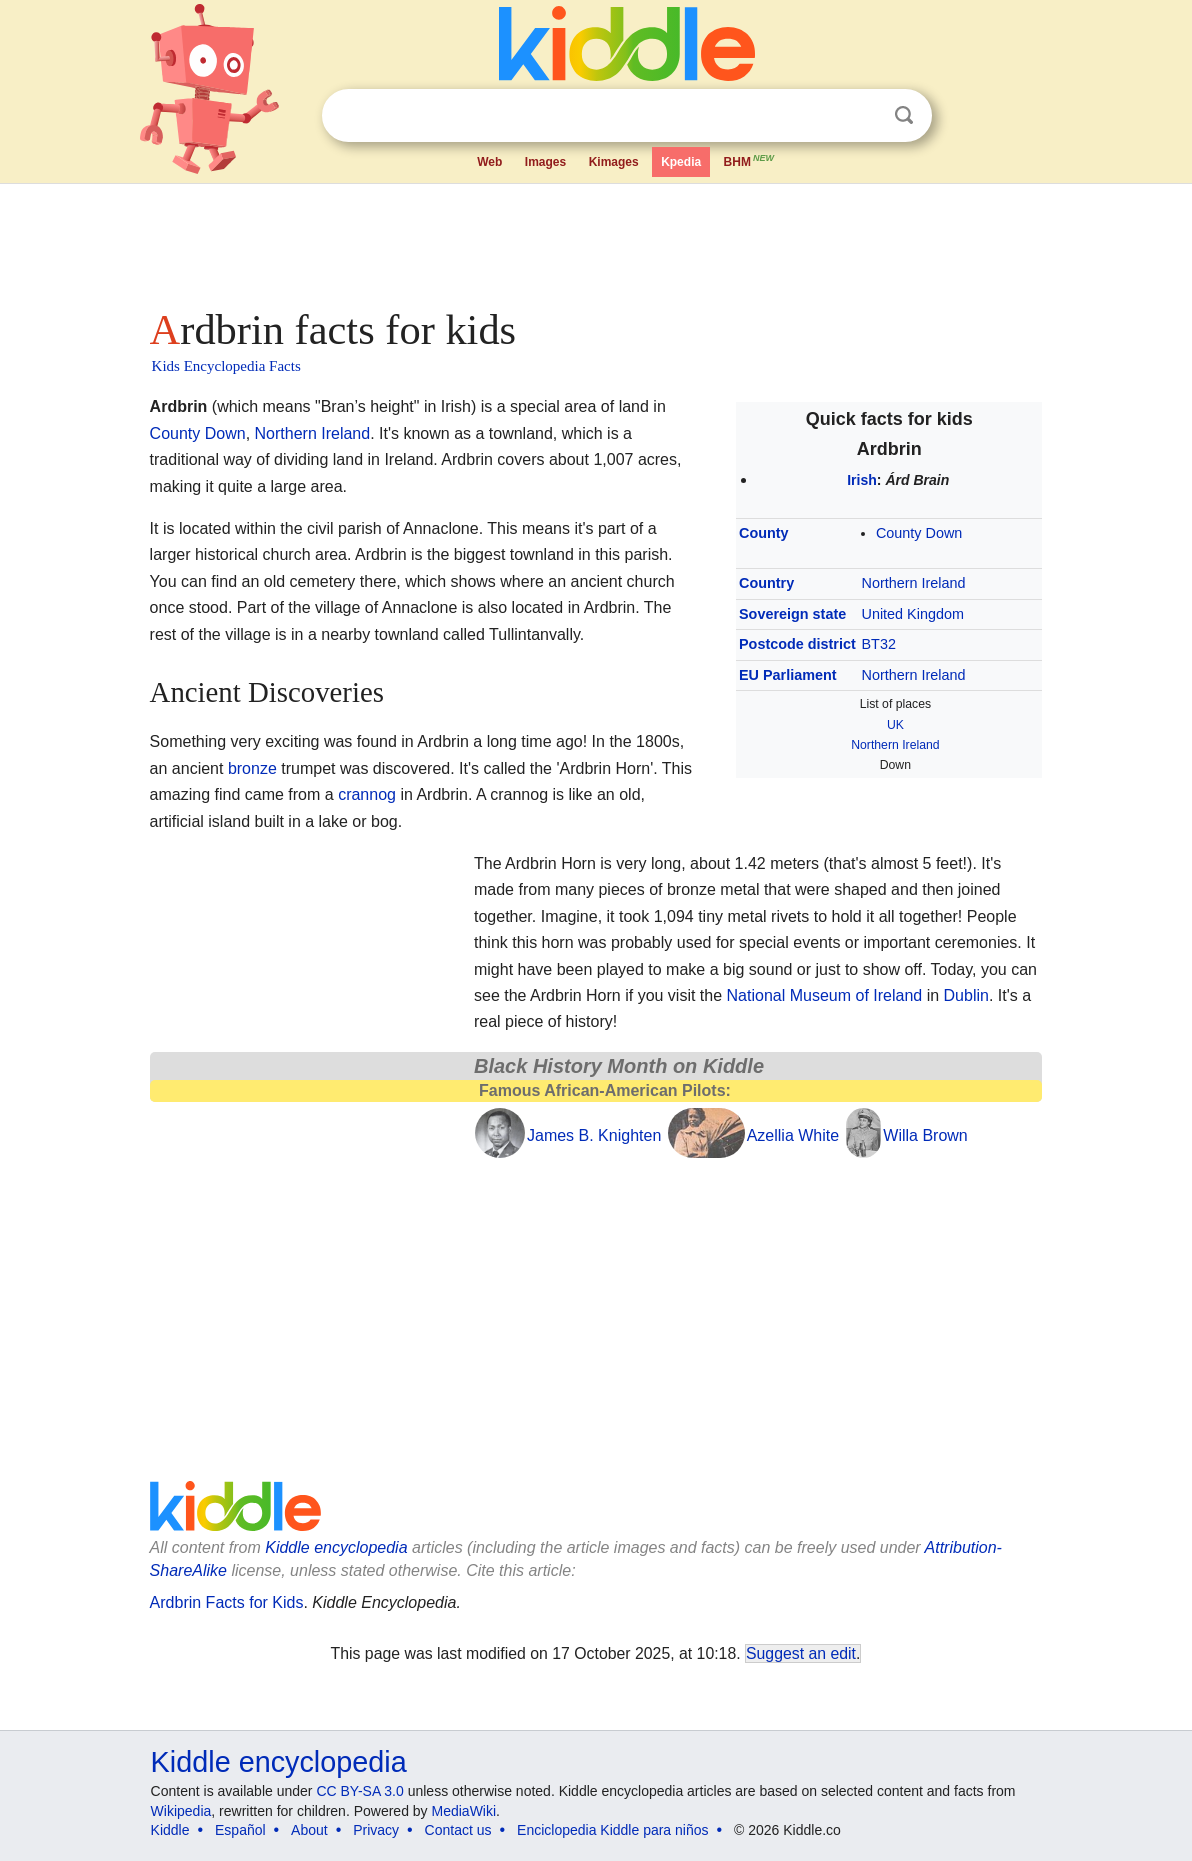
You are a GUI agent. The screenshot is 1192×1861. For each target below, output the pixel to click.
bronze (252, 768)
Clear (863, 116)
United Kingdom (913, 614)
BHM (750, 160)
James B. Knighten (594, 1135)
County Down (919, 533)
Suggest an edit (801, 1653)
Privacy (376, 1830)
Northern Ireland (914, 583)
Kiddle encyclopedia (336, 1547)
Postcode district (797, 644)
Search (904, 115)
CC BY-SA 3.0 (359, 1791)
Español (240, 1830)
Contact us (458, 1830)
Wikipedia (181, 1811)
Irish (862, 480)
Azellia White (793, 1135)
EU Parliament (788, 675)
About (309, 1830)
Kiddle (170, 1830)
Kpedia (681, 162)
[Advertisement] (595, 240)
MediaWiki (464, 1811)
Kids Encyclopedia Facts (226, 366)
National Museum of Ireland (825, 995)
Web (489, 162)
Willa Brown (925, 1135)
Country (766, 583)
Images (545, 162)
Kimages (614, 162)
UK (895, 725)
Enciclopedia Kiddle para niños (612, 1830)
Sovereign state (792, 614)
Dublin (966, 995)
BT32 (879, 644)
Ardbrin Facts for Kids (227, 1602)
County (764, 533)
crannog (367, 794)
